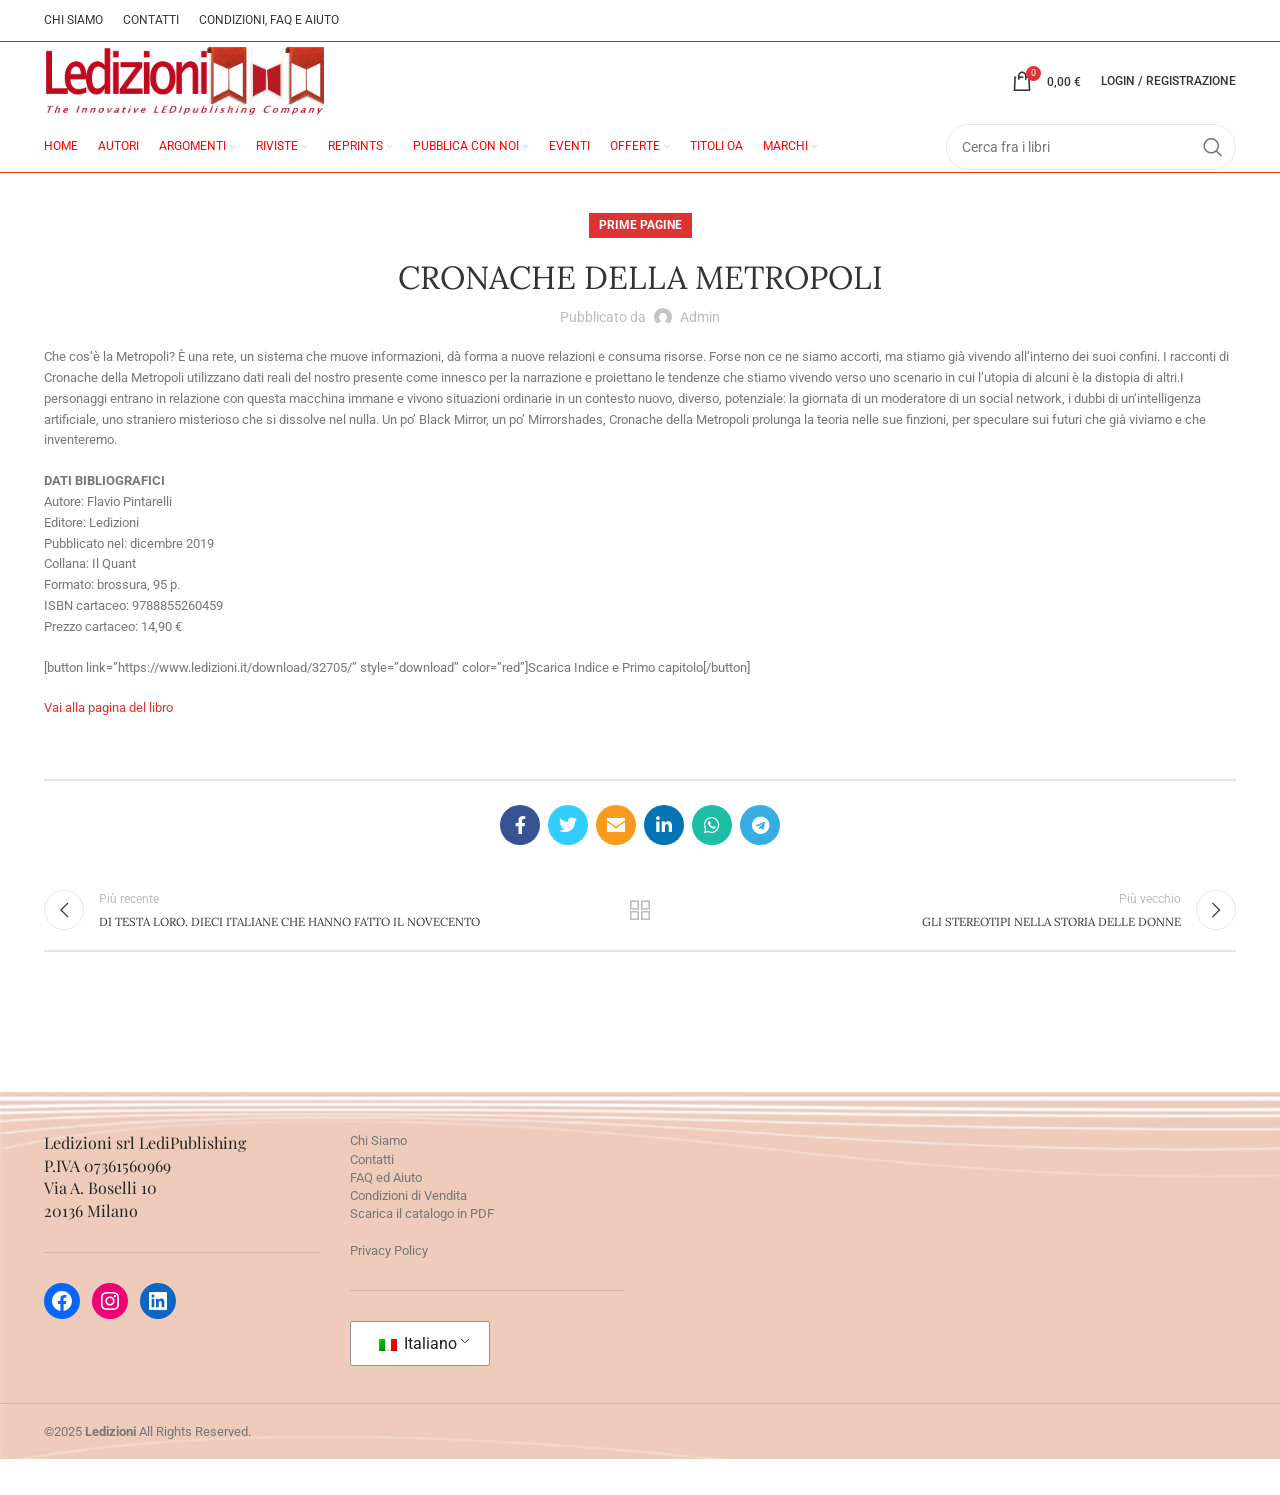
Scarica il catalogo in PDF (422, 1249)
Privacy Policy (389, 1285)
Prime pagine (640, 251)
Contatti (372, 1194)
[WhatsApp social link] (712, 852)
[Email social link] (616, 852)
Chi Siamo (378, 1176)
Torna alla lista (640, 941)
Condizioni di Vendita (408, 1230)
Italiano (418, 1378)
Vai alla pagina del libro (108, 734)
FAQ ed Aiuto (386, 1212)
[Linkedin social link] (664, 852)
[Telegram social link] (760, 852)
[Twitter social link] (568, 852)
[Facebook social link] (520, 852)
